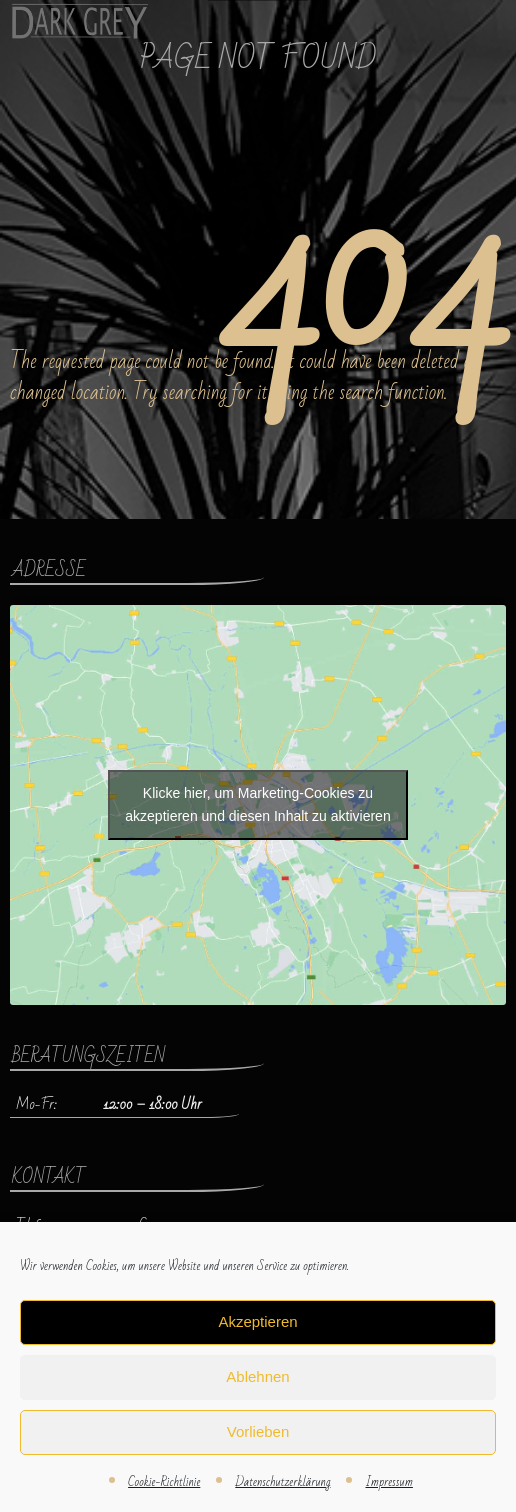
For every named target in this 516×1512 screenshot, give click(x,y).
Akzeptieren (257, 1321)
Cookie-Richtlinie (164, 1482)
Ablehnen (257, 1376)
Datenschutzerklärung (282, 1482)
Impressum (388, 1482)
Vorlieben (258, 1431)
